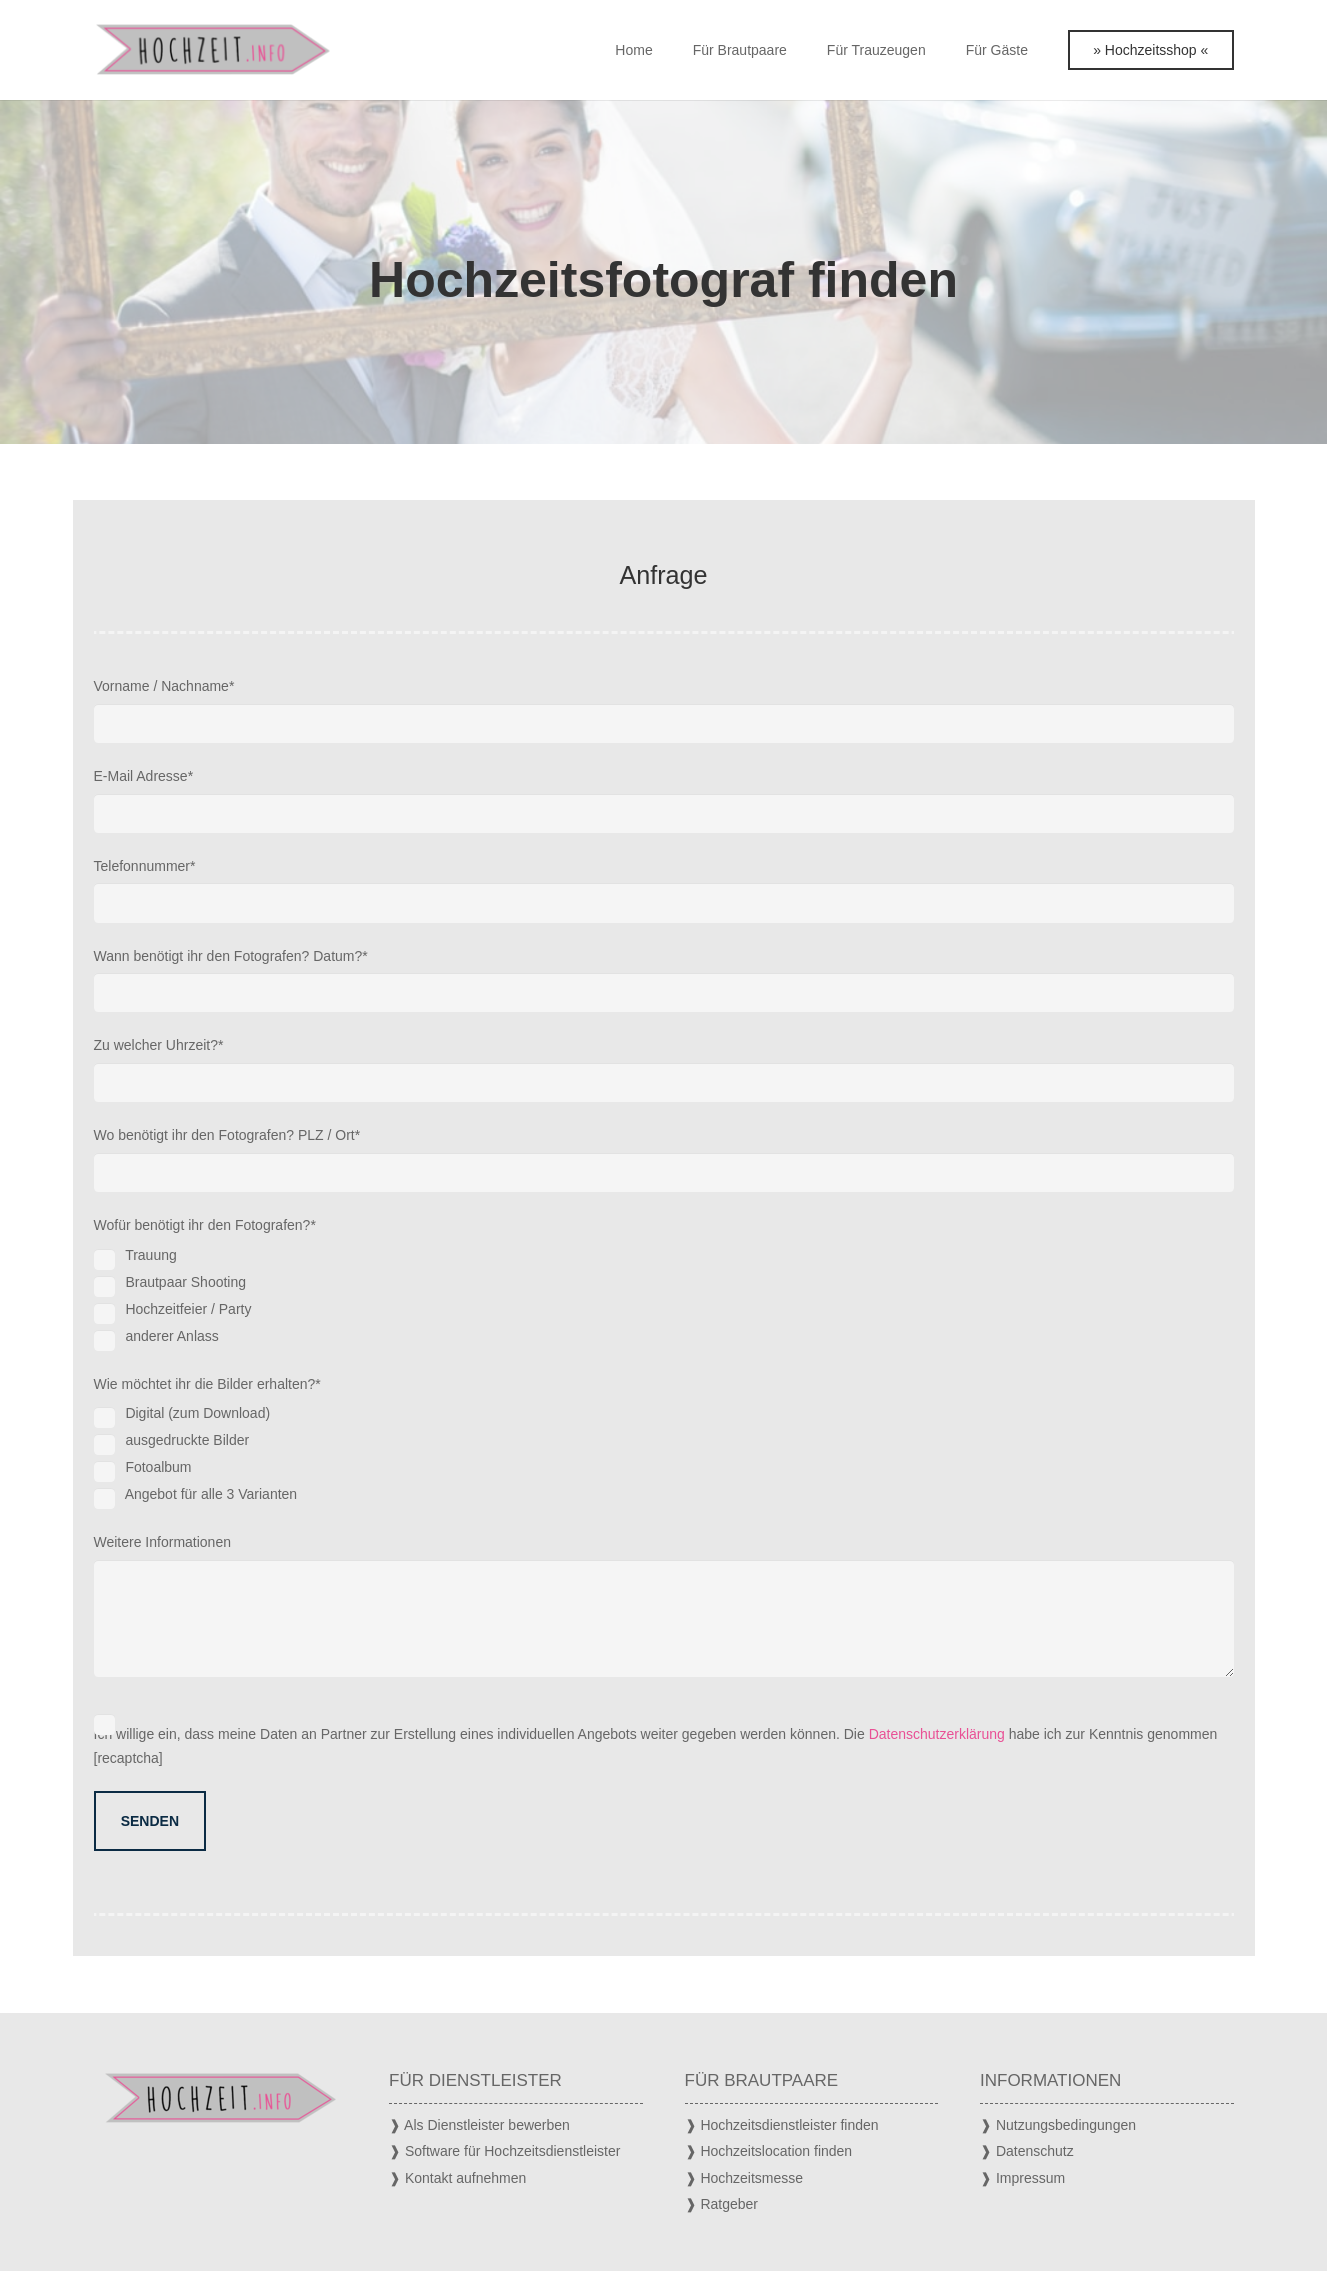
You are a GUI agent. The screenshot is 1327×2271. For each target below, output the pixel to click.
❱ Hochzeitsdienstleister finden (782, 2125)
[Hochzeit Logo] (213, 50)
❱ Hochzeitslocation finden (769, 2151)
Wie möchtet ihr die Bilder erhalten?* (664, 1443)
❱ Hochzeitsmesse (744, 2178)
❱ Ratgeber (721, 2204)
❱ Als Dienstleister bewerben (479, 2125)
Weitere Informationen (664, 1605)
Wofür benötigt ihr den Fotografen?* (664, 1284)
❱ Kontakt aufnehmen (457, 2178)
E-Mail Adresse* (664, 800)
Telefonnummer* (664, 890)
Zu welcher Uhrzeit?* (664, 1069)
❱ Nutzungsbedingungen (1058, 2125)
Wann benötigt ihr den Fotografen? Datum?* (664, 980)
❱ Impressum (1022, 2178)
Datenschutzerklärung (937, 1734)
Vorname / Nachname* (664, 710)
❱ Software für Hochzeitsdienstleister (504, 2151)
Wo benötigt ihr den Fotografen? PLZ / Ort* (664, 1159)
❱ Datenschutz (1027, 2151)
